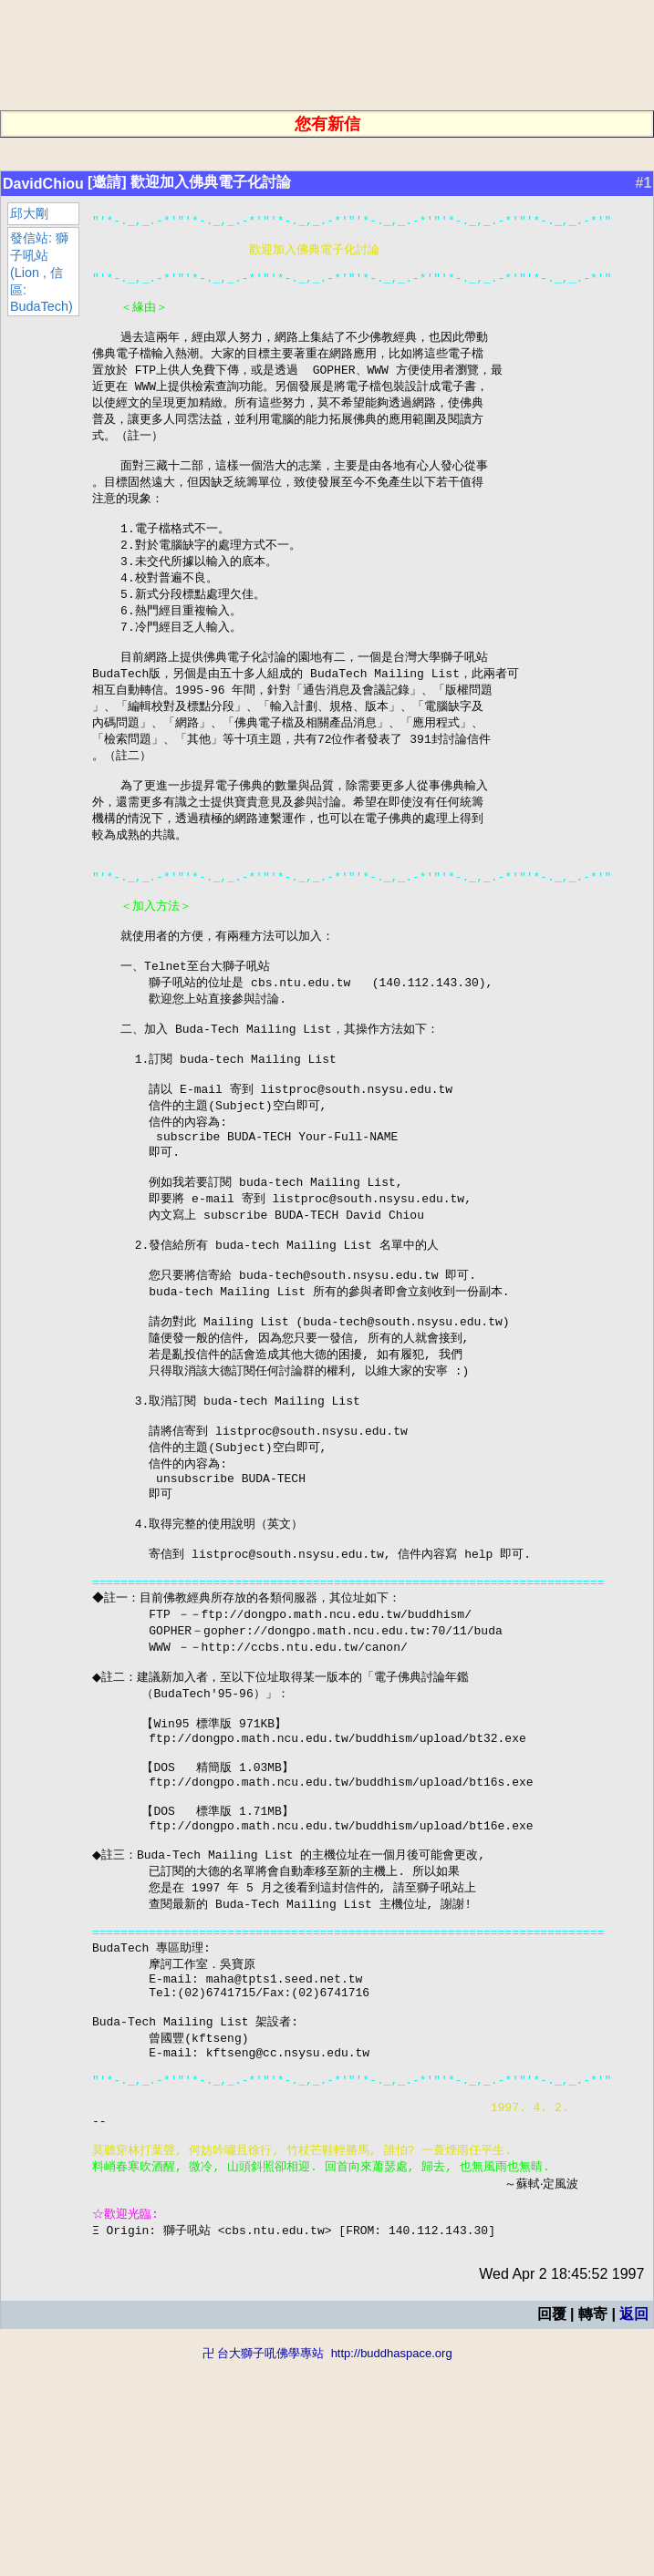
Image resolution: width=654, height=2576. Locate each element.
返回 (634, 2528)
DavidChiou (43, 183)
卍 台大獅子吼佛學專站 (263, 2567)
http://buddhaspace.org (391, 2567)
